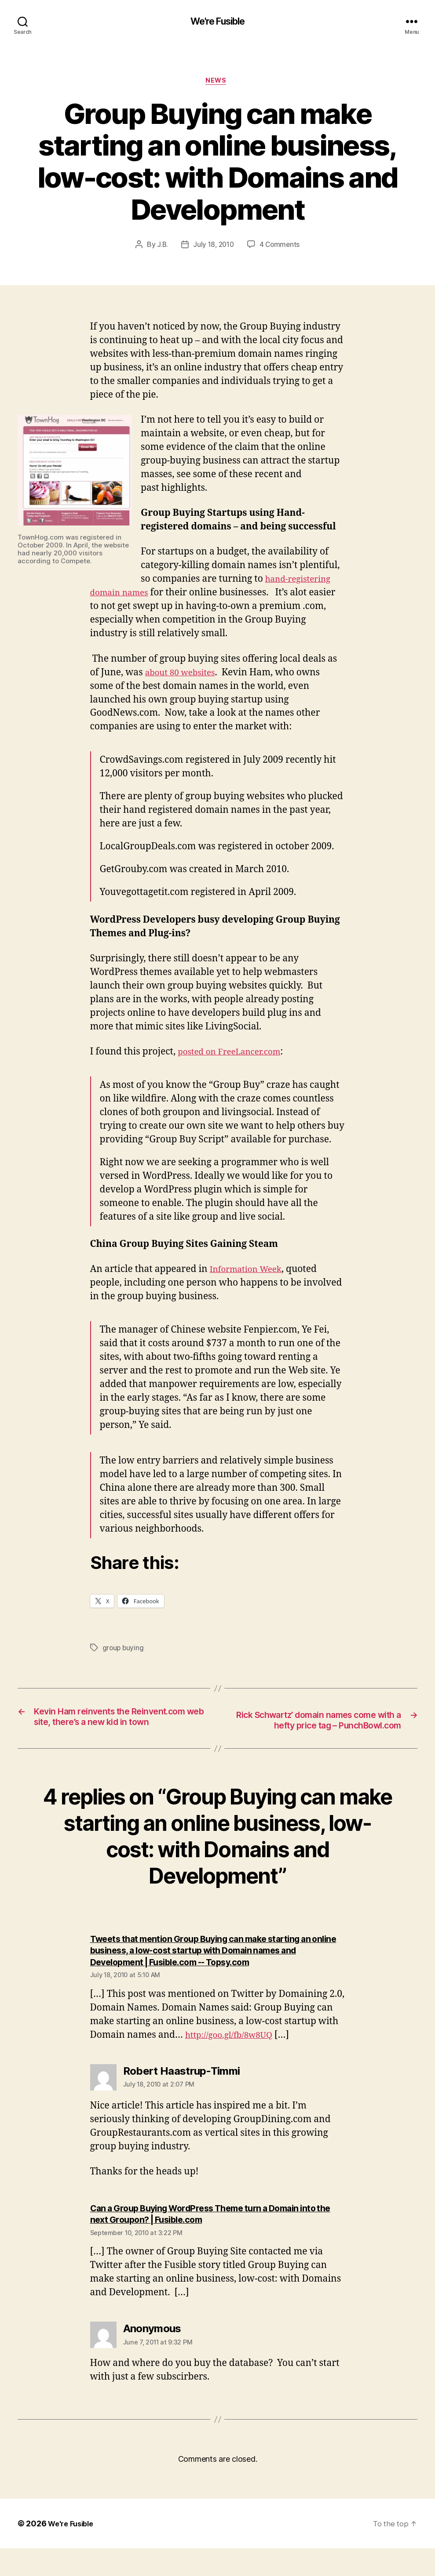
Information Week (250, 1272)
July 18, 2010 (213, 247)
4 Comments (281, 247)
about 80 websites (184, 675)
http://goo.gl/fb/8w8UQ (234, 2063)
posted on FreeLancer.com (235, 1054)
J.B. (160, 247)
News (217, 83)
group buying (123, 1650)
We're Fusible (217, 22)
